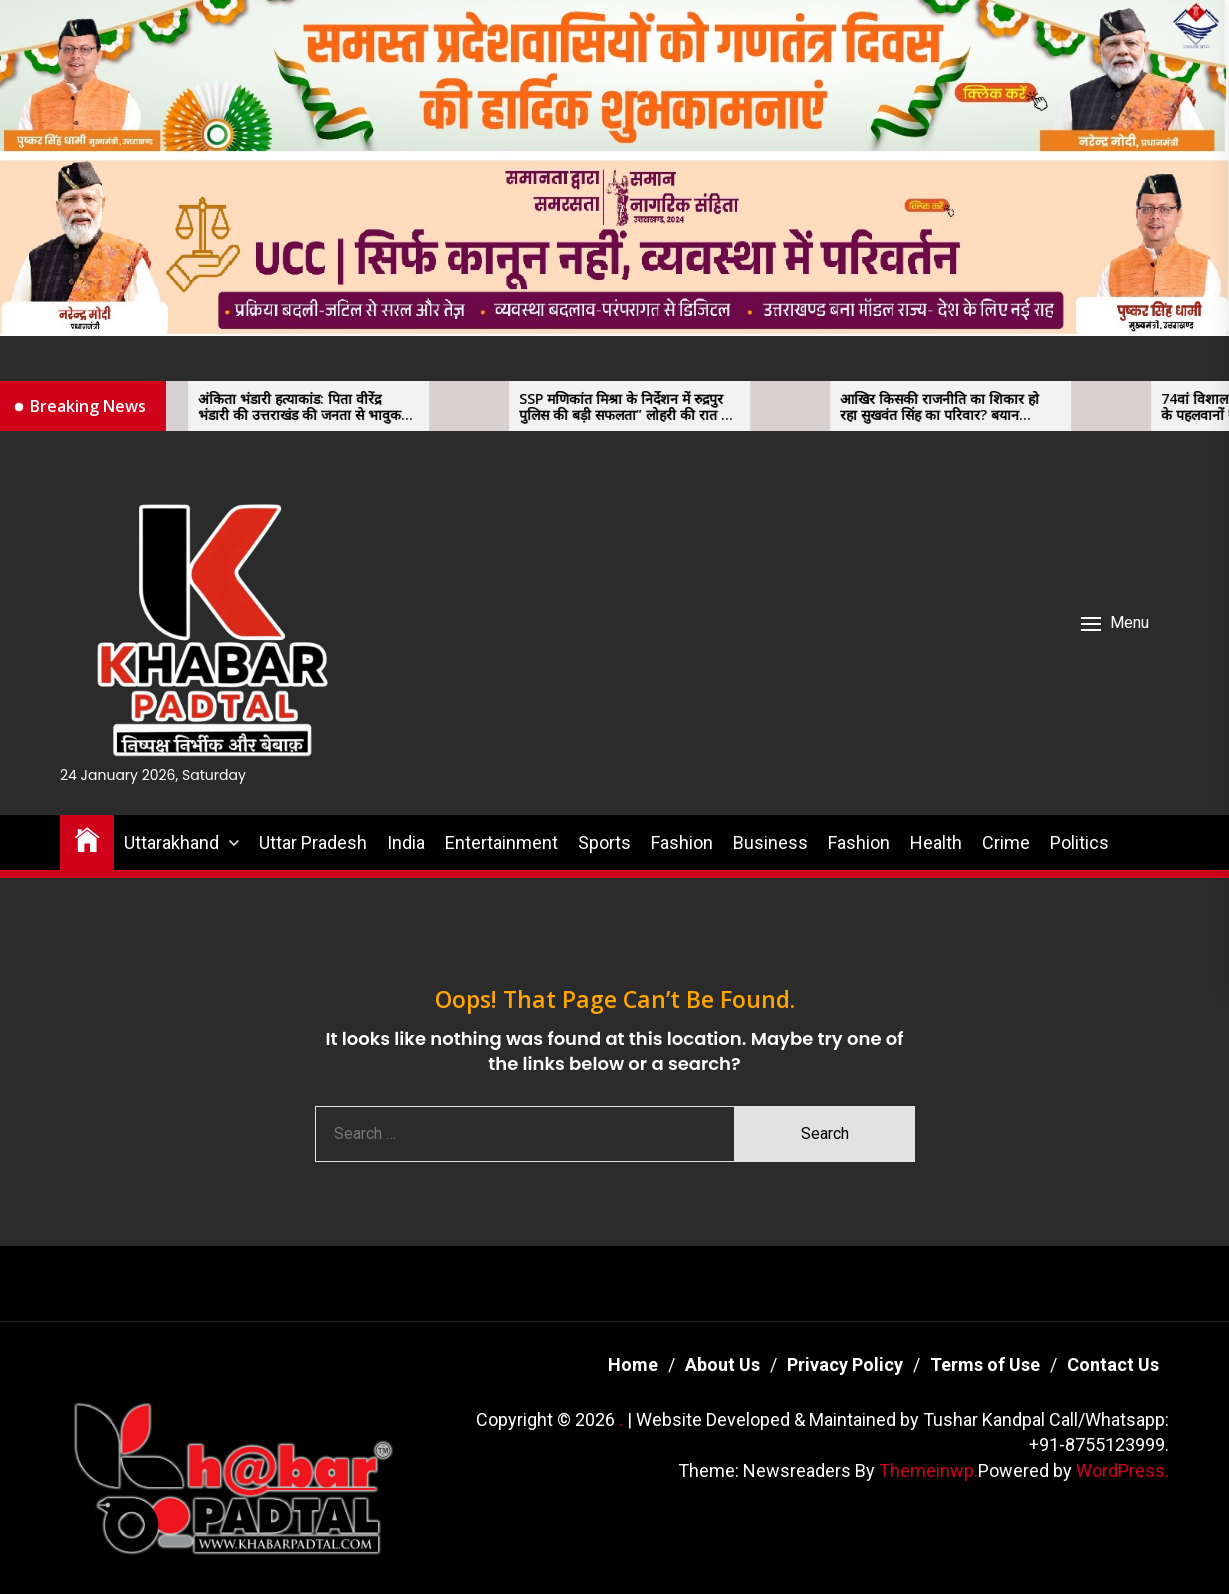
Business (770, 842)
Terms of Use (985, 1364)
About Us (722, 1364)
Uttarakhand (171, 842)
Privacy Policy (845, 1364)
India (406, 842)
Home (633, 1364)
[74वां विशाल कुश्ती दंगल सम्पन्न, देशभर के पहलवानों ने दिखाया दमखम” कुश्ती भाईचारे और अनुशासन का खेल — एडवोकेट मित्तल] (1127, 406)
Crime (1006, 842)
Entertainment (501, 842)
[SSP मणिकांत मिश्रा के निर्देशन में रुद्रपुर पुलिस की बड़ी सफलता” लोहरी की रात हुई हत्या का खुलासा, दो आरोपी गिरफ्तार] (485, 406)
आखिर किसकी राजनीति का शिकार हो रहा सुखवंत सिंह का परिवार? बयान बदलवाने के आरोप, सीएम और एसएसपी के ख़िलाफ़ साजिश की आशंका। (959, 408)
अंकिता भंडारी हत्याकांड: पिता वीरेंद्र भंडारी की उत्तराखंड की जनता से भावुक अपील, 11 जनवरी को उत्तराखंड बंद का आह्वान (315, 408)
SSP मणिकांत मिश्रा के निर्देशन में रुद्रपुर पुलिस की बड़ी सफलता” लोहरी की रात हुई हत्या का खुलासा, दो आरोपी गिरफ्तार (643, 408)
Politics (1079, 842)
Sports (604, 842)
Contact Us (1113, 1364)
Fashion (682, 842)
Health (936, 842)
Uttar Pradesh (313, 842)
